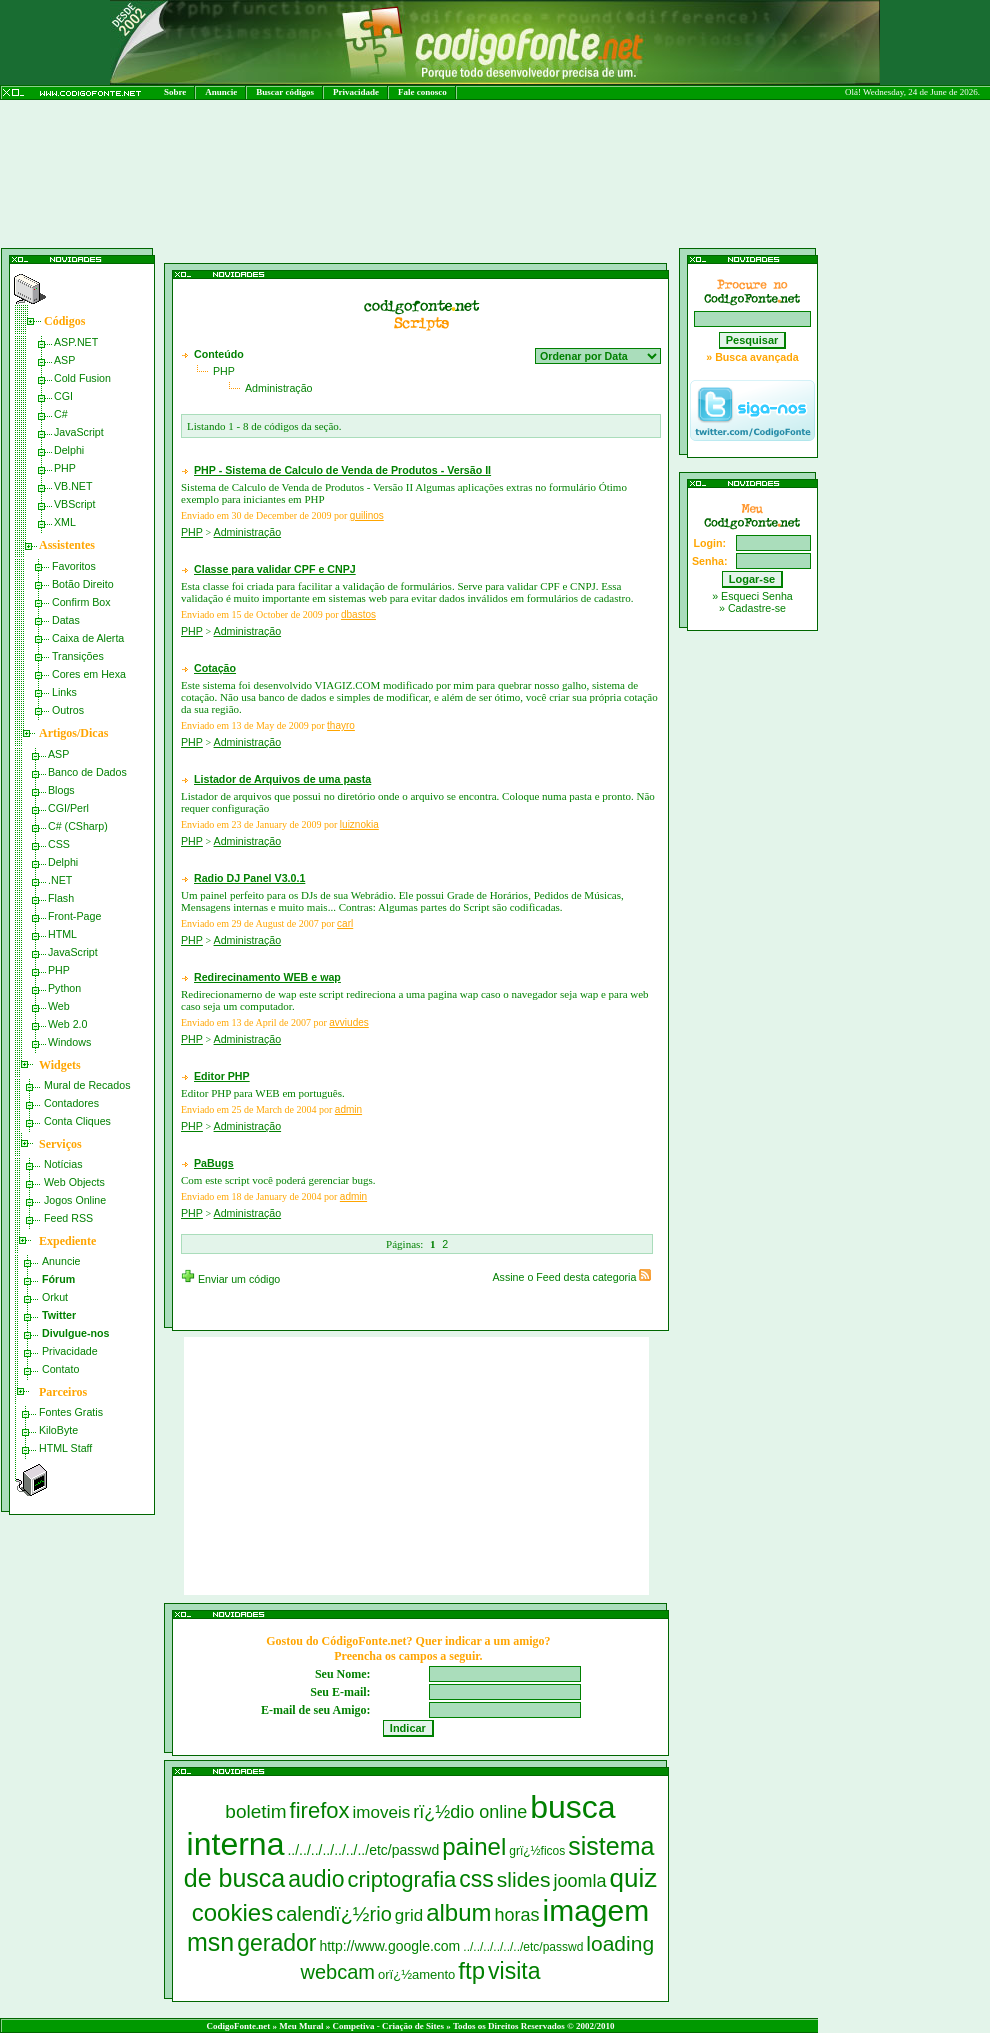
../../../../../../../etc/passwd (363, 1850)
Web (59, 1006)
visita (514, 1971)
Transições (78, 656)
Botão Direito (83, 584)
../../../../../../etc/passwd (523, 1947)
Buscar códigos (285, 92)
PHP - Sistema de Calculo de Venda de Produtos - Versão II (342, 470)
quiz (634, 1878)
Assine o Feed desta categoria (571, 1277)
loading (620, 1943)
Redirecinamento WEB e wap (267, 977)
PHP (65, 468)
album (458, 1912)
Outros (68, 710)
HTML (62, 934)
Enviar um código (230, 1279)
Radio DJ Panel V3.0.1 (249, 878)
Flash (61, 898)
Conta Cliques (77, 1121)
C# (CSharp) (78, 826)
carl (345, 923)
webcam (338, 1972)
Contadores (71, 1103)
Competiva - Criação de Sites (388, 2026)
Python (64, 988)
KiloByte (58, 1430)
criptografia (401, 1879)
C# (61, 414)
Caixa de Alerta (88, 638)
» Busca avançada (752, 357)
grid (409, 1915)
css (476, 1879)
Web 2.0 (68, 1024)
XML (65, 522)
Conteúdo (219, 354)
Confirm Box (81, 602)
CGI (63, 396)
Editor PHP (222, 1076)
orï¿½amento (416, 1974)
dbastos (358, 614)
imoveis (382, 1812)
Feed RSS (68, 1218)
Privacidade (356, 92)
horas (517, 1915)
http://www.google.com (389, 1946)
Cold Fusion (82, 378)
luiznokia (359, 824)
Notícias (63, 1164)
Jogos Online (75, 1200)
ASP (64, 360)
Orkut (55, 1297)
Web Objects (74, 1182)
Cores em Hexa (89, 674)
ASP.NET (76, 342)
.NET (60, 880)
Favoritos (74, 566)
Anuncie (221, 92)
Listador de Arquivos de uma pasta (282, 779)
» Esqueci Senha (752, 596)
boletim (255, 1811)
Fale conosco (422, 92)
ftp (471, 1970)
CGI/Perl (68, 808)
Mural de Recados (87, 1085)
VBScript (74, 504)
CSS (59, 844)
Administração (279, 388)
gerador (276, 1943)
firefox (320, 1810)
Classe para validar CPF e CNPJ (275, 569)
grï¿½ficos (537, 1851)
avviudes (348, 1022)
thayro (341, 725)
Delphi (69, 450)
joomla (580, 1881)
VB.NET (73, 486)
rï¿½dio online (470, 1812)
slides (524, 1879)
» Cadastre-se (752, 608)
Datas (66, 620)
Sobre (175, 92)
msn (210, 1942)
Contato (60, 1369)
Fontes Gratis (71, 1412)
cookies (232, 1912)
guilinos (367, 515)
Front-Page (74, 916)
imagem (596, 1910)
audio (316, 1879)
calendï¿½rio (334, 1914)
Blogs (61, 790)
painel (474, 1846)
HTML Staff (65, 1448)
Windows (69, 1042)
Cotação (215, 668)
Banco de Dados (87, 772)
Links (64, 692)
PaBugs (214, 1163)
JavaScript (79, 432)
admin (348, 1109)
